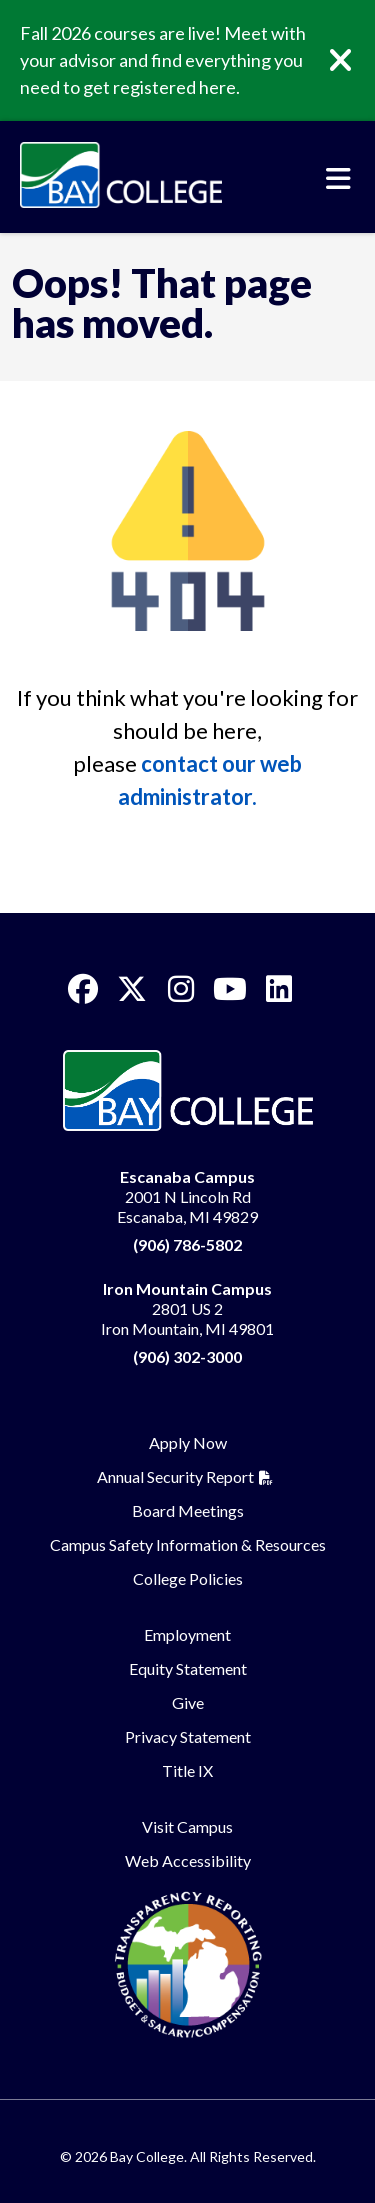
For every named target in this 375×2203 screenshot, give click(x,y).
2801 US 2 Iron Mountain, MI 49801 (187, 1308)
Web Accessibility (188, 1860)
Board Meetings (188, 1510)
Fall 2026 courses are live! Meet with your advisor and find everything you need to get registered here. (163, 60)
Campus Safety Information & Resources (188, 1544)
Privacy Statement (188, 1736)
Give (188, 1702)
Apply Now (188, 1442)
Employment (187, 1634)
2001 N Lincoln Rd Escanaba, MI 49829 (187, 1196)
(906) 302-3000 (187, 1356)
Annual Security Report (175, 1476)
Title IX (187, 1770)
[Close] (355, 61)
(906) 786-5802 (187, 1244)
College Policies (188, 1578)
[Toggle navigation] (338, 179)
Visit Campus (187, 1826)
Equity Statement (188, 1668)
